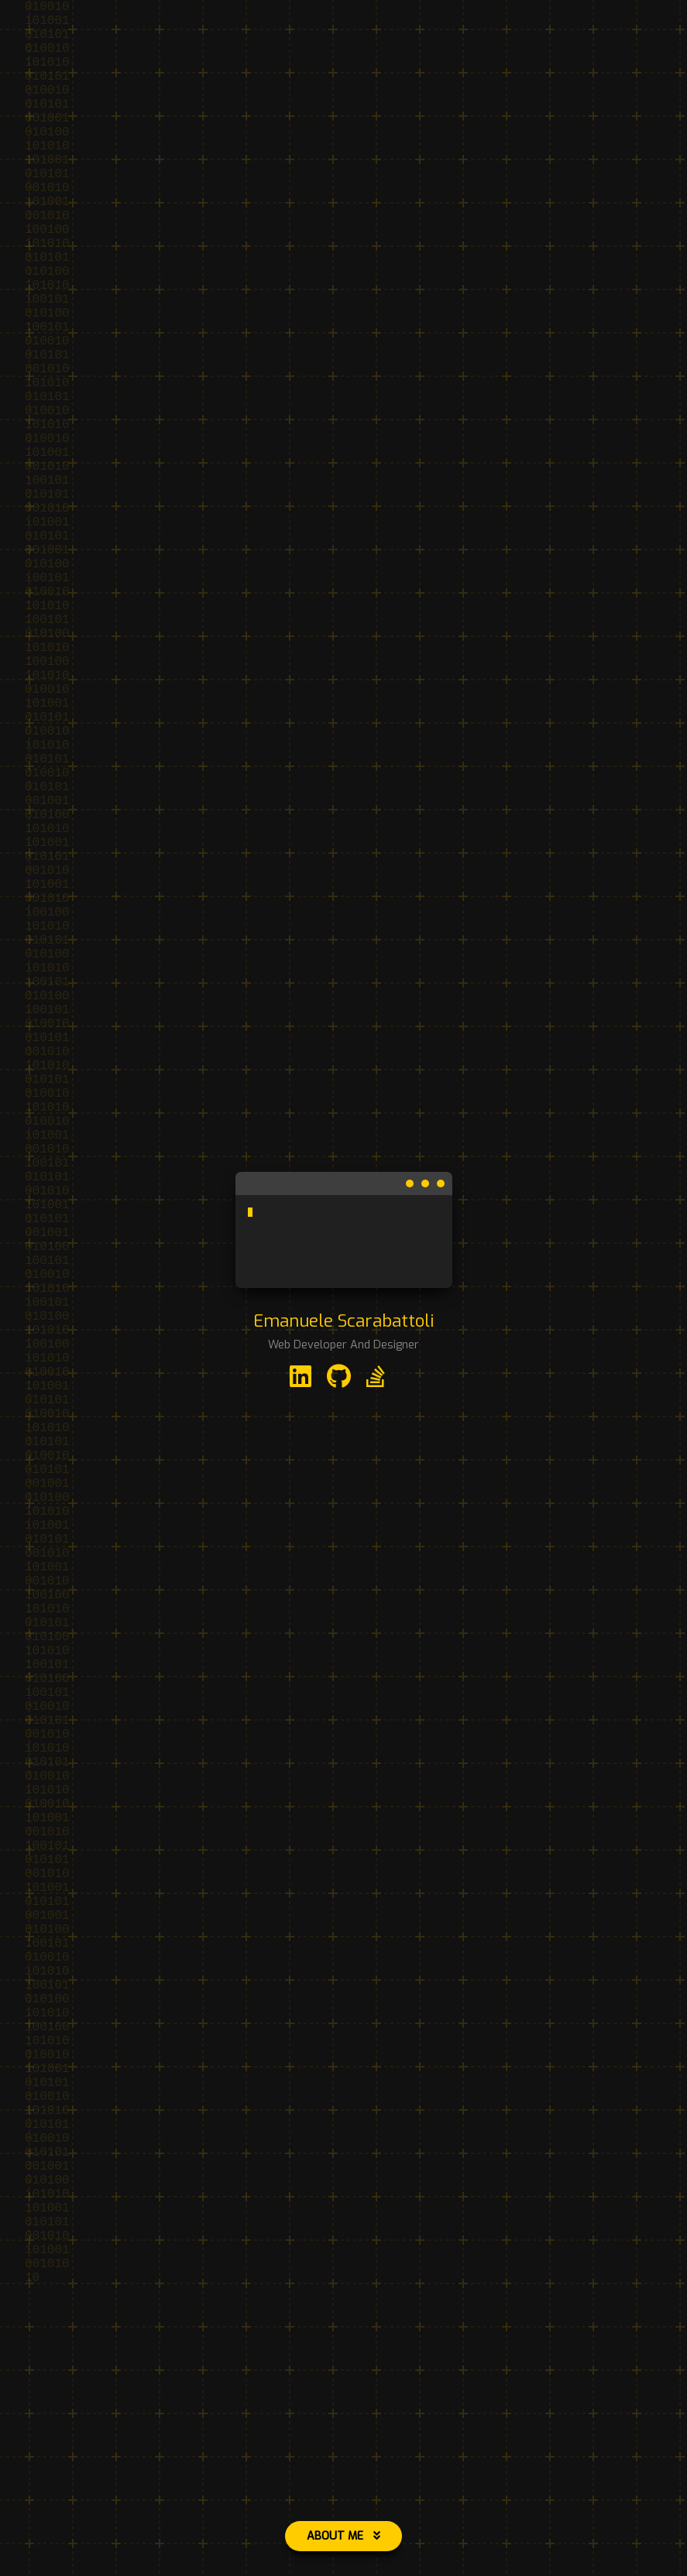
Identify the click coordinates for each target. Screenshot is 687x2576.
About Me (343, 2536)
